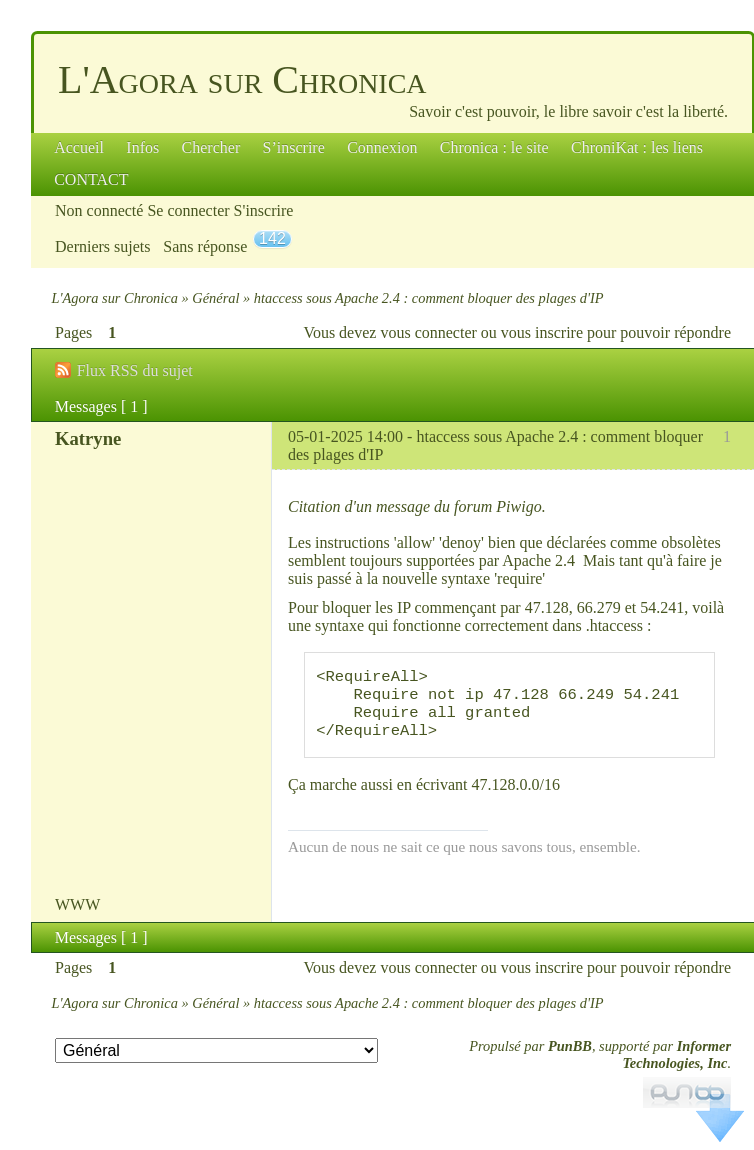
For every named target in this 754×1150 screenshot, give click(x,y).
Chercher (211, 147)
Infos (142, 147)
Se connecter (188, 210)
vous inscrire (542, 332)
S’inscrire (294, 147)
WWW (77, 920)
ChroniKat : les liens (637, 147)
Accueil (79, 147)
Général (215, 298)
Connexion (382, 147)
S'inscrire (264, 210)
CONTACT (91, 179)
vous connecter (428, 332)
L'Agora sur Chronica (242, 79)
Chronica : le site (494, 147)
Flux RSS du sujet (135, 370)
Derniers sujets (103, 246)
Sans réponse (205, 246)
